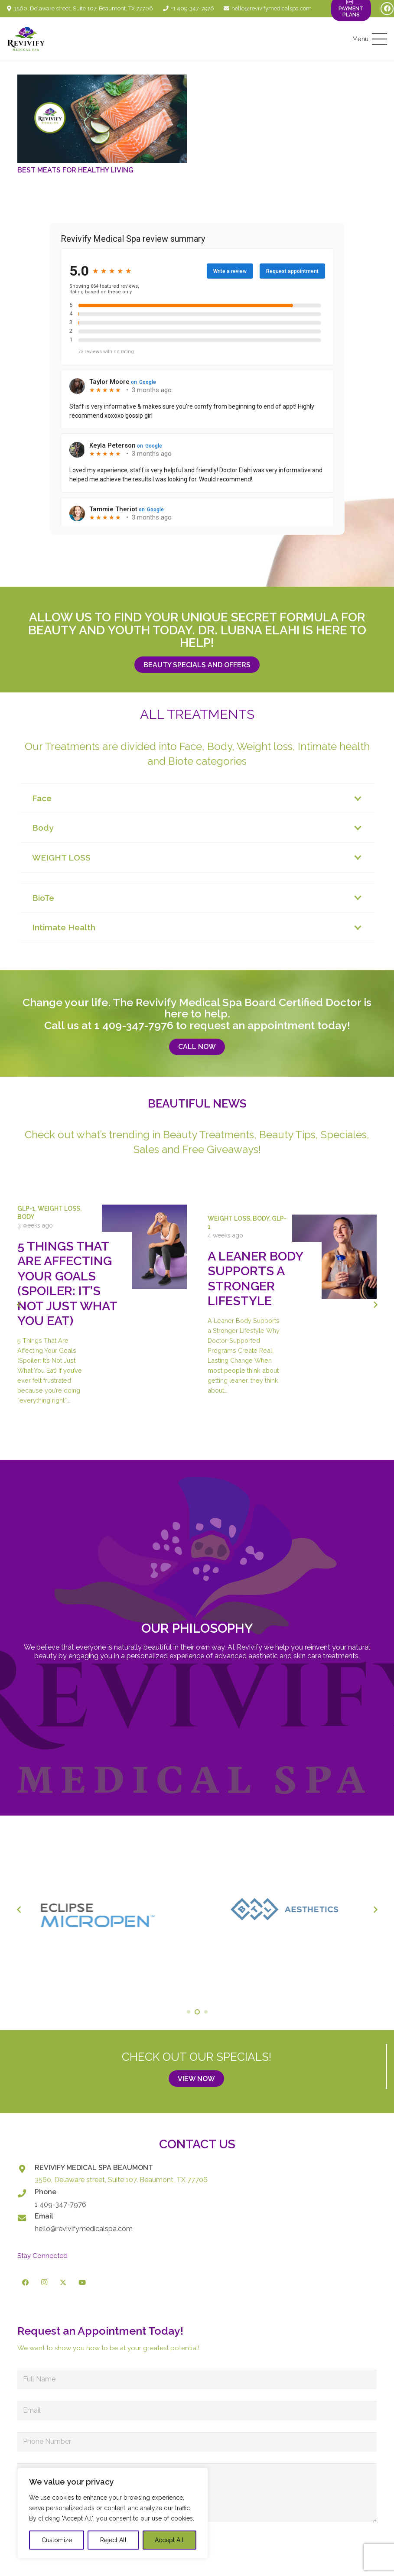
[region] (112, 2513)
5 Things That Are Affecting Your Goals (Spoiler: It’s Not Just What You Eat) (67, 1283)
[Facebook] (387, 8)
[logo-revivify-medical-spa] (26, 39)
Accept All (169, 2540)
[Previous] (19, 1305)
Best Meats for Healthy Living (75, 170)
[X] (63, 2282)
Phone (45, 2192)
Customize (57, 2540)
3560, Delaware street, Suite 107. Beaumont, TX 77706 (121, 2180)
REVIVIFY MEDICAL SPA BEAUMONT (94, 2167)
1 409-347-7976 (133, 1025)
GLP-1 (26, 1208)
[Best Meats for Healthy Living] (102, 119)
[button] (370, 39)
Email (44, 2216)
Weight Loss (59, 1208)
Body (25, 1216)
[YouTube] (82, 2282)
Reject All (113, 2540)
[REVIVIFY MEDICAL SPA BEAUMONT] (26, 2169)
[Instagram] (44, 2282)
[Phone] (26, 2193)
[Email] (26, 2218)
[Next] (375, 1305)
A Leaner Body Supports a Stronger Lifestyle (255, 1278)
